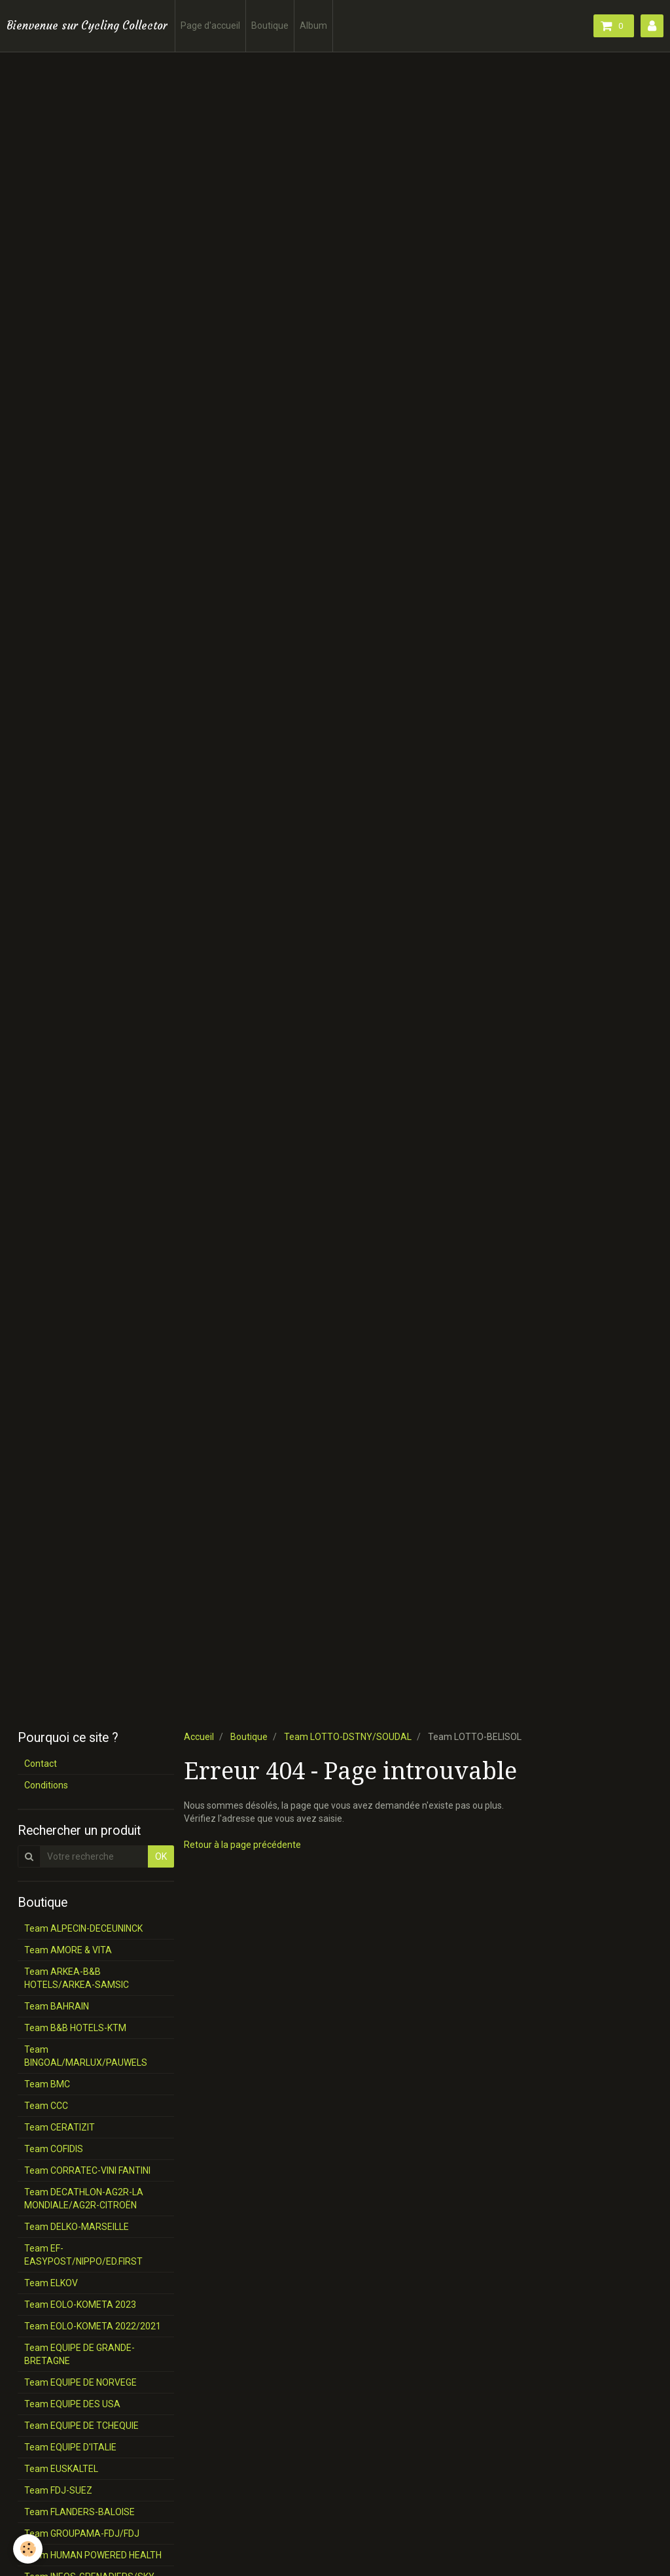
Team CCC (46, 2105)
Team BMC (47, 2084)
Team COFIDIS (53, 2149)
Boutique (270, 25)
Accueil (199, 1737)
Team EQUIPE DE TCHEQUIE (81, 2425)
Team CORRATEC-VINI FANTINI (87, 2170)
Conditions (46, 1785)
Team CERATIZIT (59, 2127)
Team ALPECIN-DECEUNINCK (83, 1928)
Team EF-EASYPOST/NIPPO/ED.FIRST (83, 2255)
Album (313, 25)
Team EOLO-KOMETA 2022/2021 (92, 2326)
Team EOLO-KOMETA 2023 (80, 2304)
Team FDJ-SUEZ (58, 2490)
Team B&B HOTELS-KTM (75, 2028)
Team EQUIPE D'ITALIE (70, 2447)
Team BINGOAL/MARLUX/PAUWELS (85, 2056)
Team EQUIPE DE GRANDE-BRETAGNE (79, 2354)
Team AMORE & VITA (68, 1950)
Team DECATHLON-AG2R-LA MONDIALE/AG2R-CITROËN (83, 2198)
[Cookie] (28, 2549)
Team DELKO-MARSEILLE (76, 2226)
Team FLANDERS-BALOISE (79, 2512)
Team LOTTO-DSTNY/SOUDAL (348, 1737)
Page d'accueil (210, 25)
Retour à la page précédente (242, 1844)
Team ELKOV (51, 2283)
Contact (40, 1763)
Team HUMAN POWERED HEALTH (93, 2555)
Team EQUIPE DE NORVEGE (80, 2382)
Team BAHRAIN (56, 2006)
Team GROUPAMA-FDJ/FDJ (81, 2533)
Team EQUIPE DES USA (72, 2404)
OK (161, 1856)
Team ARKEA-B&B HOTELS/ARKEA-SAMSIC (76, 1978)
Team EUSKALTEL (61, 2468)
